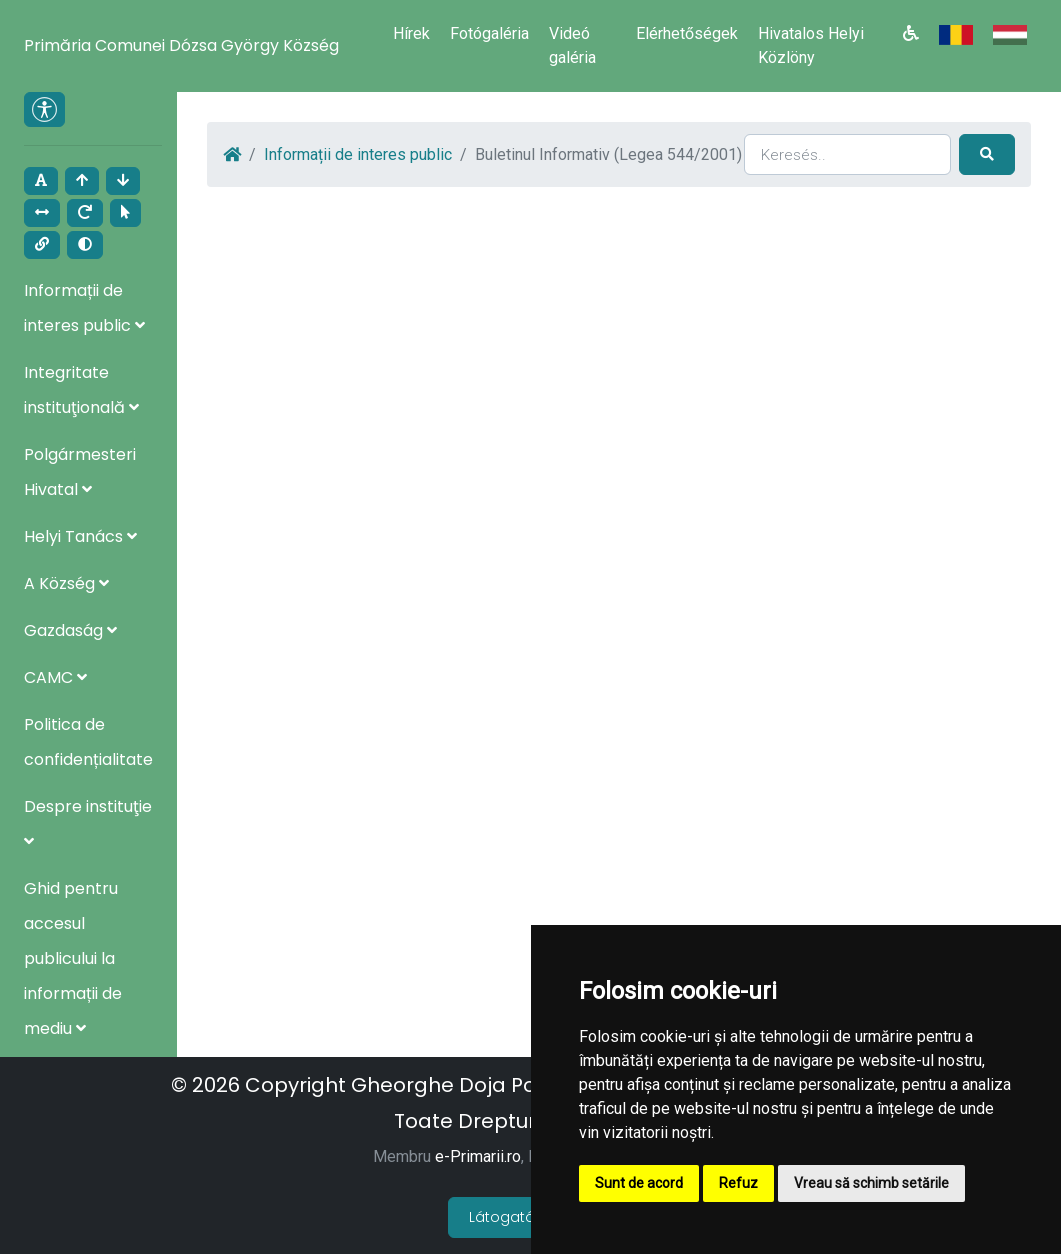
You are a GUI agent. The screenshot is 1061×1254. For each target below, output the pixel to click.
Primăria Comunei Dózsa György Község (181, 45)
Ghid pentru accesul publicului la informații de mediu (73, 958)
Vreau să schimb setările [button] (871, 1183)
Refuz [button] (738, 1183)
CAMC (55, 677)
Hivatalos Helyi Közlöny (811, 45)
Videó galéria (572, 45)
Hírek (411, 33)
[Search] (847, 154)
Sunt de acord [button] (639, 1183)
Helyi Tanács (80, 536)
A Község (66, 583)
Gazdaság (70, 630)
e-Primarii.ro (478, 1156)
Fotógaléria (489, 33)
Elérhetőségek (687, 33)
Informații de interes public (358, 154)
